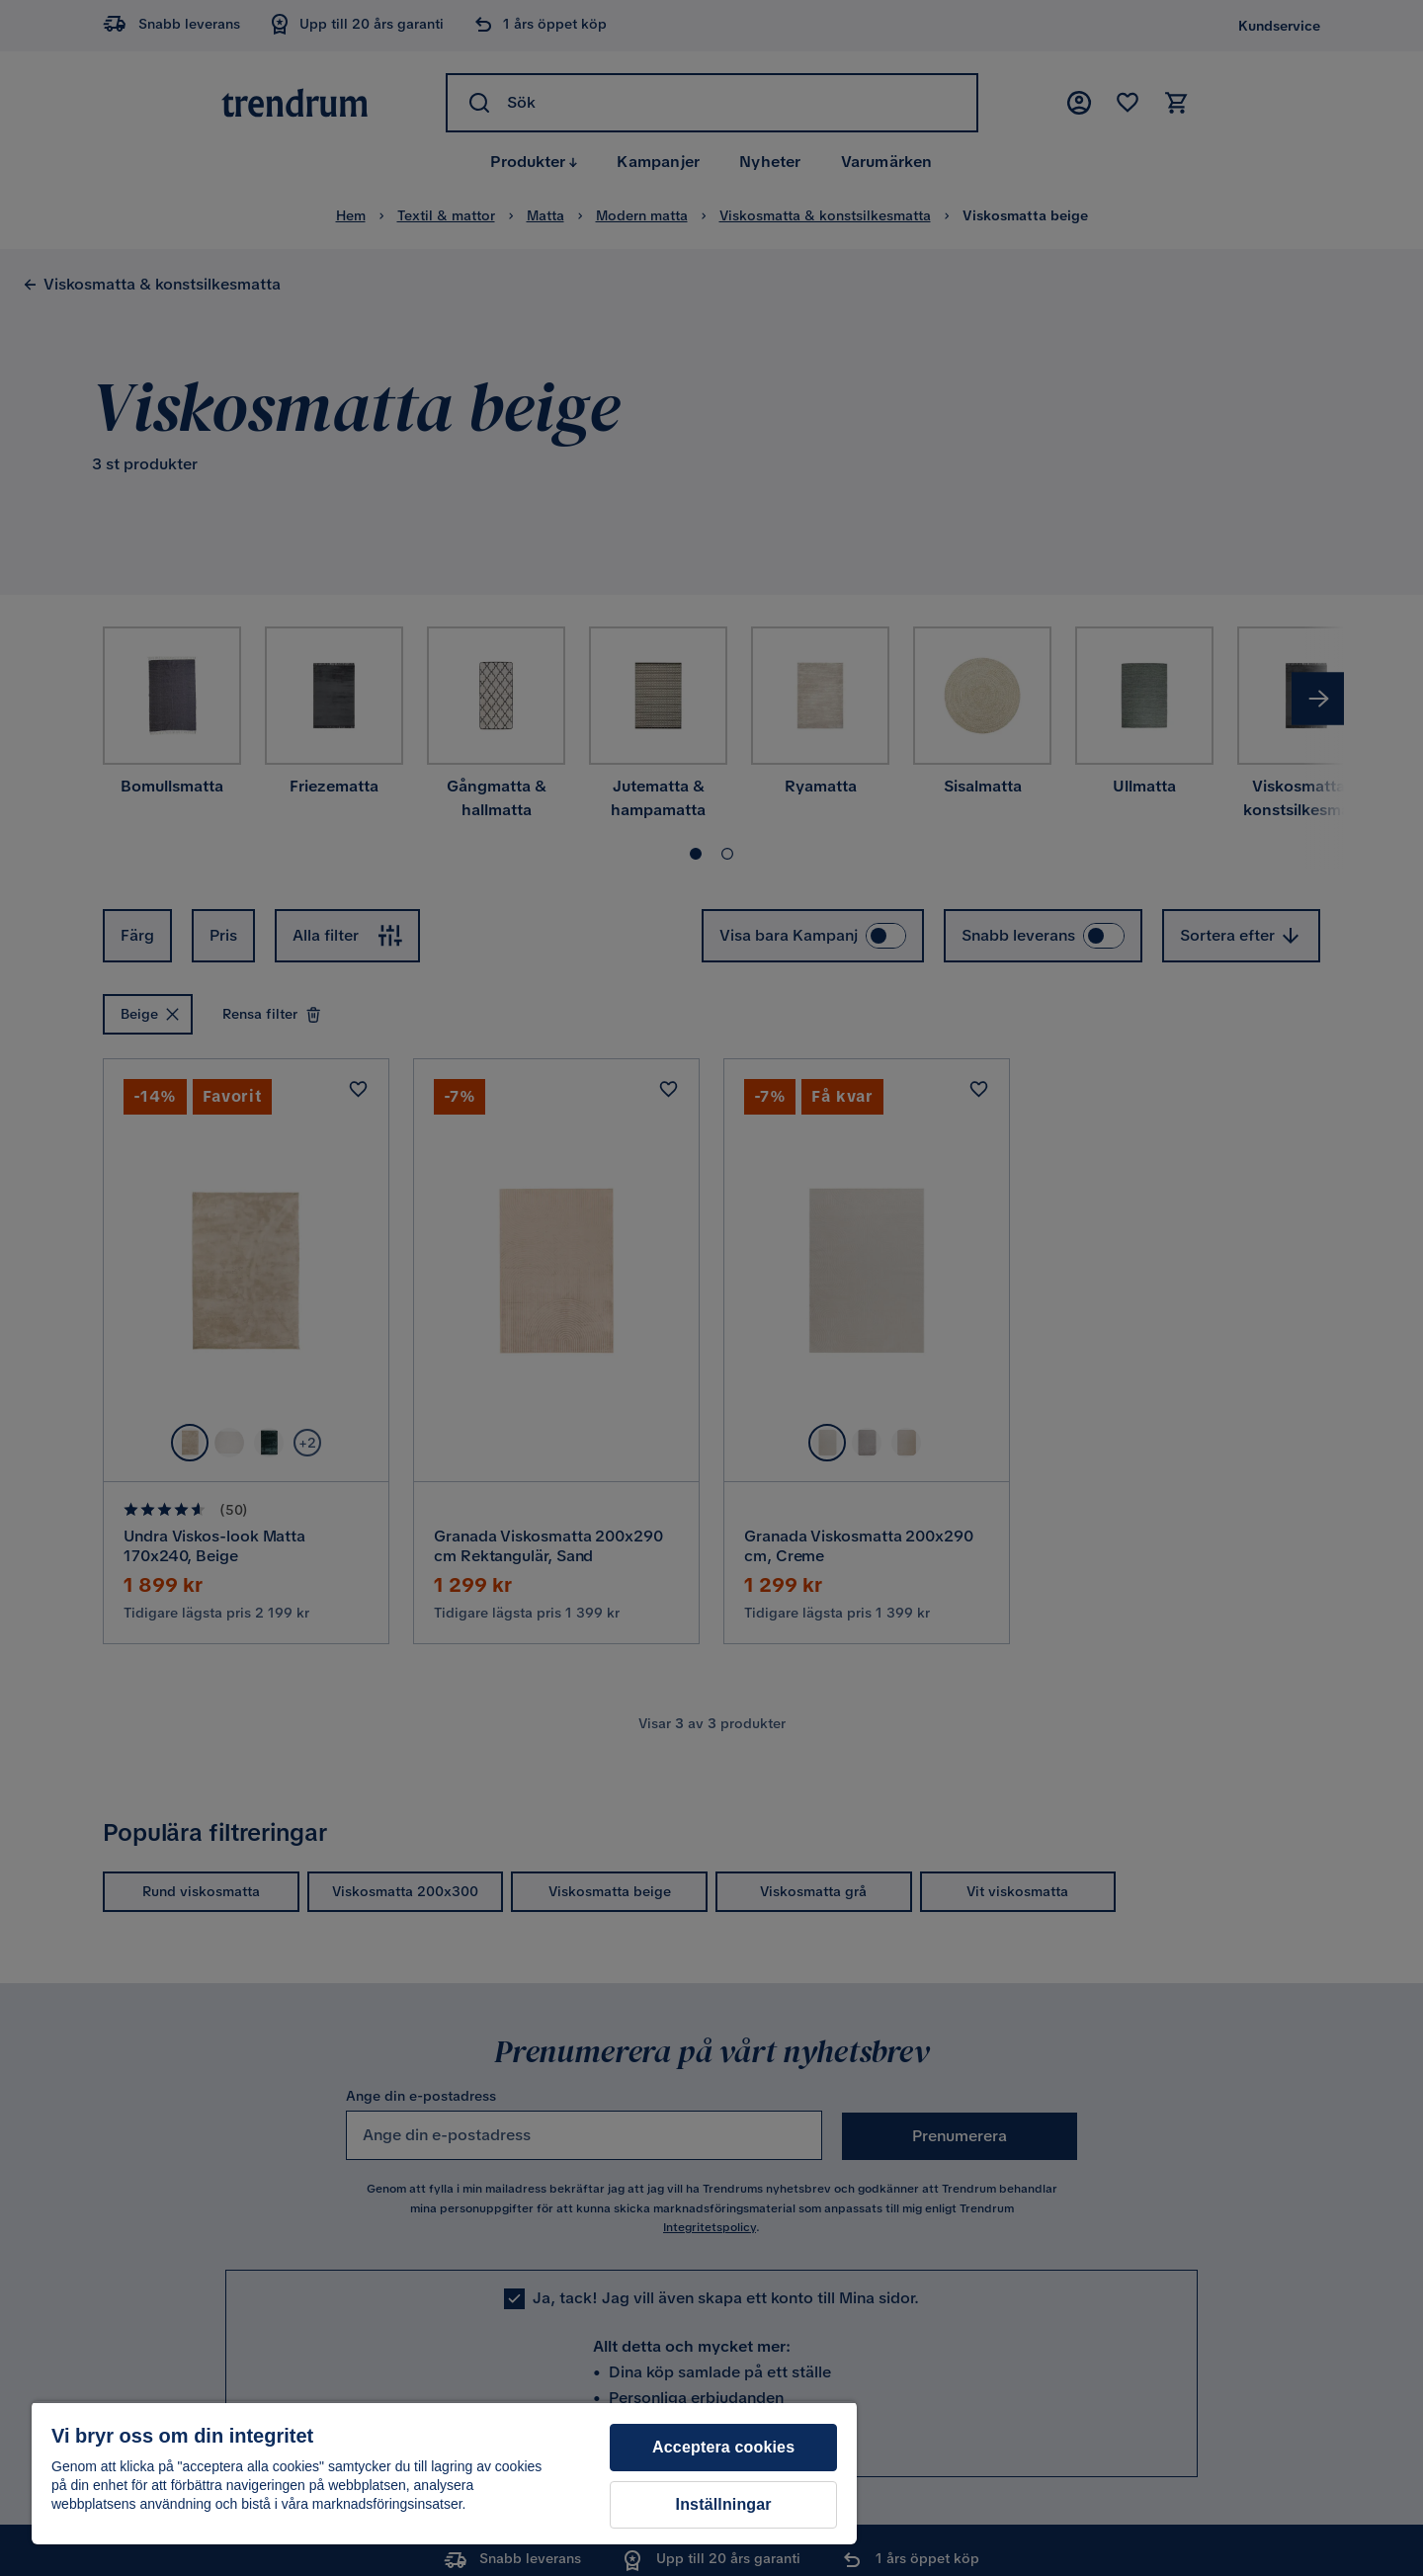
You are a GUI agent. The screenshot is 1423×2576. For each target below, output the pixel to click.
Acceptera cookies (723, 2447)
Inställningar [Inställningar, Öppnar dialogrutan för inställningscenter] (724, 2504)
